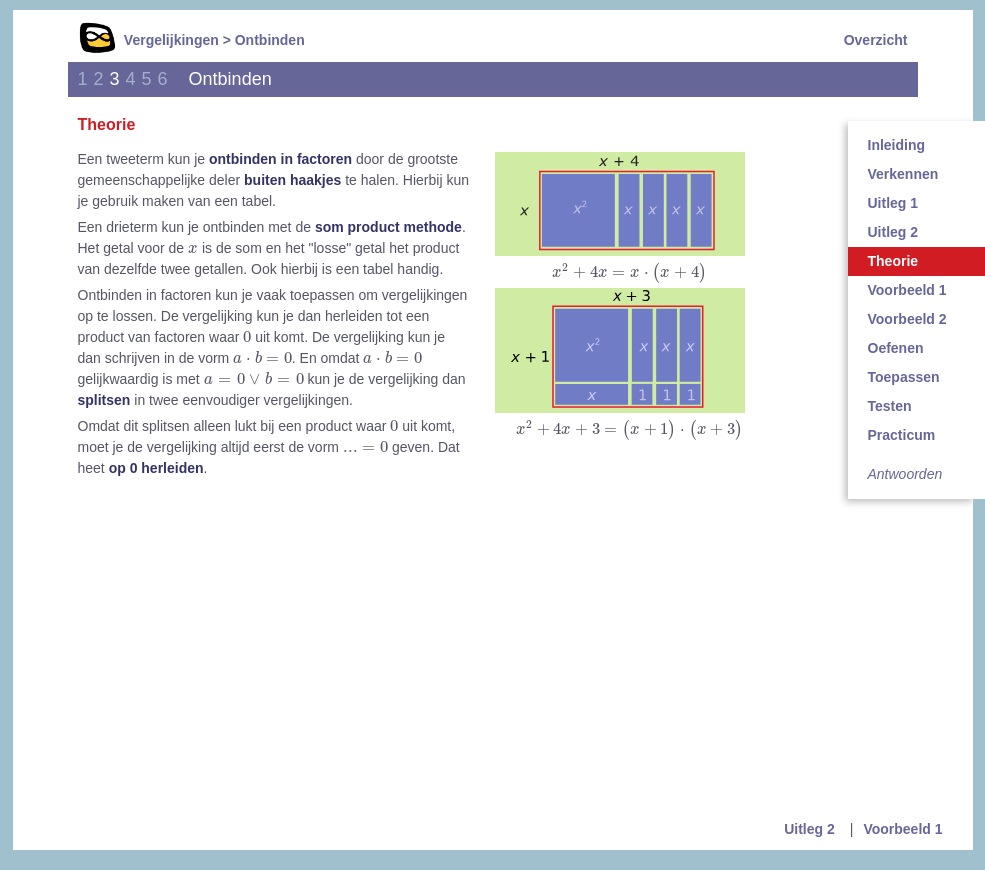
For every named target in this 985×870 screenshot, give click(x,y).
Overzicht (876, 40)
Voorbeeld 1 (902, 829)
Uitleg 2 (809, 829)
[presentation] (629, 273)
